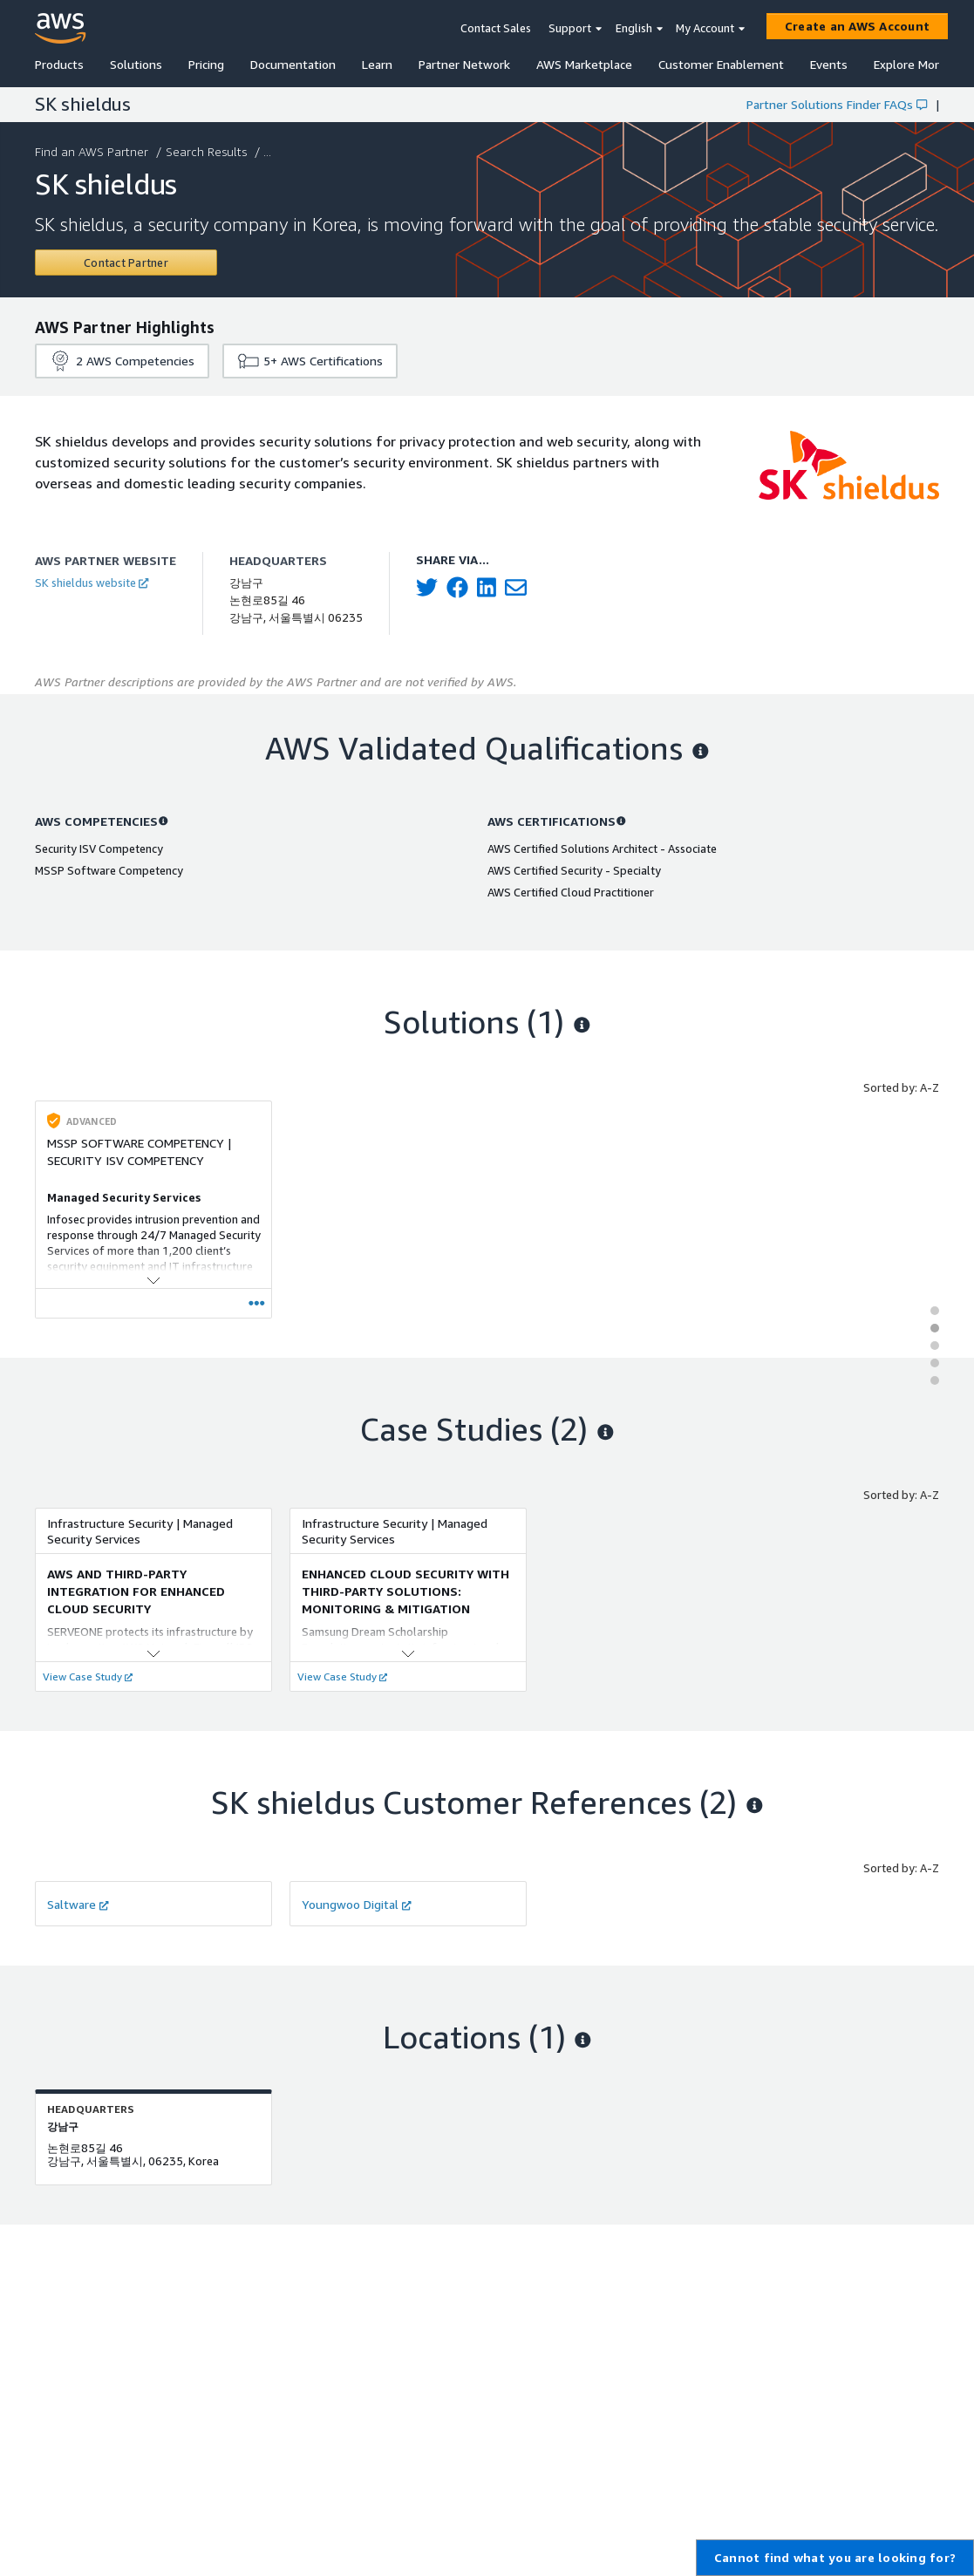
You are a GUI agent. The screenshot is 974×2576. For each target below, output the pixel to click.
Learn (377, 64)
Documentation (293, 64)
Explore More (910, 64)
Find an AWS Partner (93, 151)
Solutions (136, 64)
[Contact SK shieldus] (126, 262)
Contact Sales (495, 28)
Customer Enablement (721, 64)
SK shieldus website (91, 582)
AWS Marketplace (584, 64)
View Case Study (88, 1676)
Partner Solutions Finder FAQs (836, 104)
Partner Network (464, 64)
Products (59, 64)
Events (829, 64)
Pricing (206, 64)
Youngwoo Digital (357, 1904)
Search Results (208, 151)
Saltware (78, 1904)
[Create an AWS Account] (857, 26)
